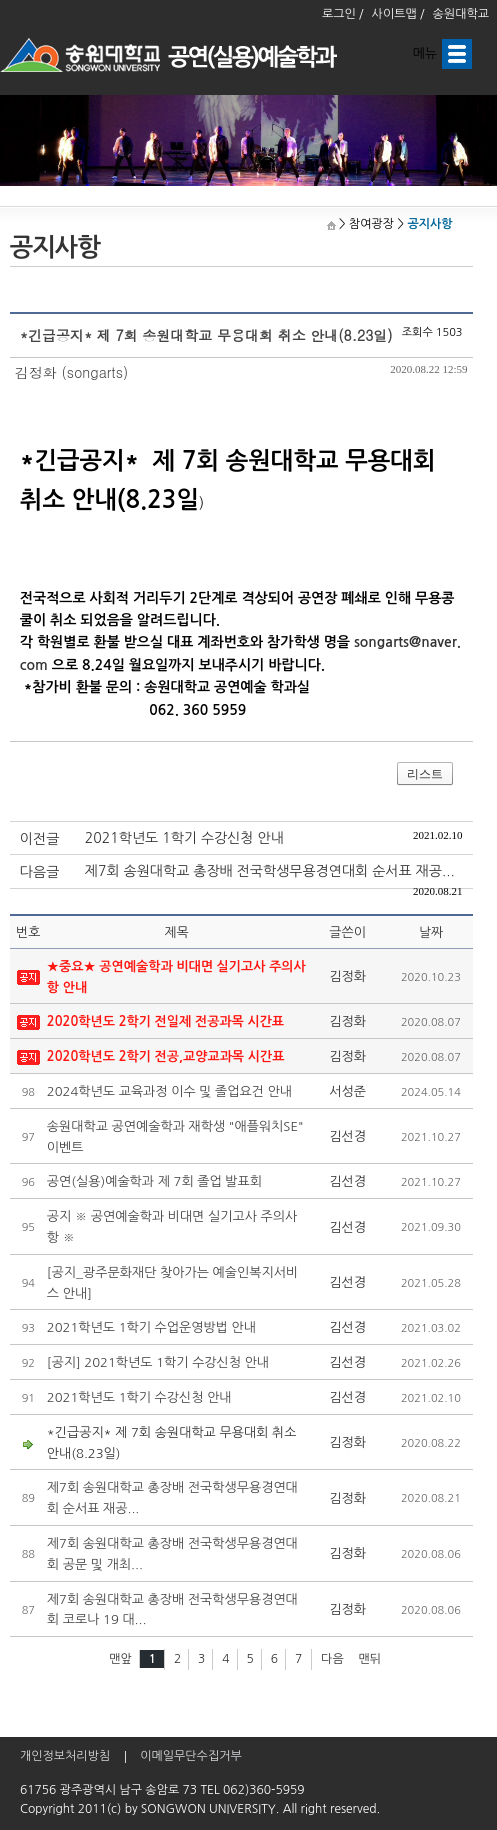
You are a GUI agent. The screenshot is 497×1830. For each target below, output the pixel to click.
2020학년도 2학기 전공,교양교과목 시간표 (166, 1056)
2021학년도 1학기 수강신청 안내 (184, 838)
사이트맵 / (398, 14)
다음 (332, 1659)
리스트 (425, 774)
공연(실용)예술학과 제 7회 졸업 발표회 (154, 1181)
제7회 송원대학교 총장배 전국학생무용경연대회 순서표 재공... (270, 871)
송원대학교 (461, 14)
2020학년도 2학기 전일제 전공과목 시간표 (165, 1021)
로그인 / (343, 14)
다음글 (39, 872)
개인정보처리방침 (65, 1756)
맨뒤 (370, 1659)
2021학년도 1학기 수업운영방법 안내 (151, 1327)
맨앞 (120, 1659)
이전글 (39, 839)
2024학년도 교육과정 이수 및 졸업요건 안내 (169, 1091)
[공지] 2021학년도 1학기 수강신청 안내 (158, 1362)
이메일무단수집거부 (191, 1756)
